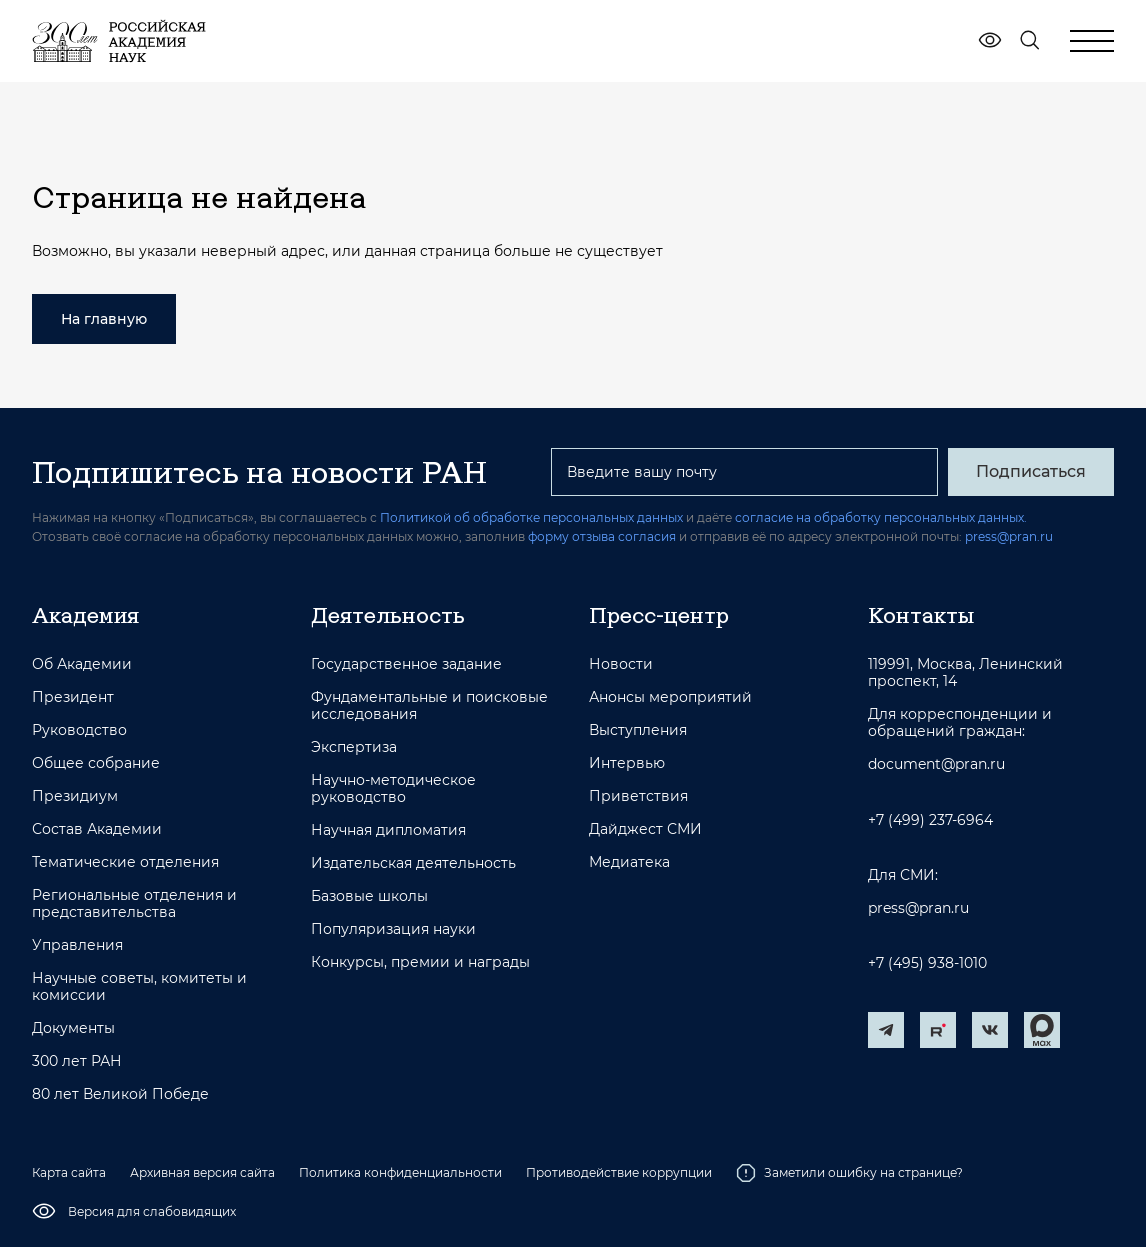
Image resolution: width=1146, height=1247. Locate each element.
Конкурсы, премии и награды (420, 962)
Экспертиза (354, 747)
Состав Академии (97, 829)
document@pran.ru (936, 764)
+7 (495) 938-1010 (927, 963)
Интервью (627, 763)
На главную (104, 319)
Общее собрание (96, 763)
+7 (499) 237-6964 (930, 820)
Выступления (638, 730)
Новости (621, 664)
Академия (85, 615)
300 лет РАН (77, 1061)
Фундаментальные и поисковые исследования (429, 706)
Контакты (921, 615)
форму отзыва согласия (602, 536)
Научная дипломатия (388, 830)
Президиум (75, 796)
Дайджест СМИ (645, 829)
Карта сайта (69, 1172)
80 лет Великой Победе (120, 1094)
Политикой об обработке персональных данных (531, 517)
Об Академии (82, 664)
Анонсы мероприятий (670, 697)
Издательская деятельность (413, 863)
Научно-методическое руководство (393, 789)
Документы (73, 1028)
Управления (77, 945)
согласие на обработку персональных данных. (881, 517)
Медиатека (629, 862)
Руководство (79, 730)
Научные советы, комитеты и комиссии (139, 987)
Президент (73, 697)
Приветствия (638, 796)
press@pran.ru (1009, 536)
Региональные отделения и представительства (134, 904)
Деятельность (388, 615)
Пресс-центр (659, 615)
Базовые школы (369, 896)
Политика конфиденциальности (400, 1172)
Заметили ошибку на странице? (849, 1173)
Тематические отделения (125, 862)
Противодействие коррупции (619, 1172)
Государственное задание (406, 664)
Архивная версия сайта (202, 1172)
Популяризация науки (393, 929)
